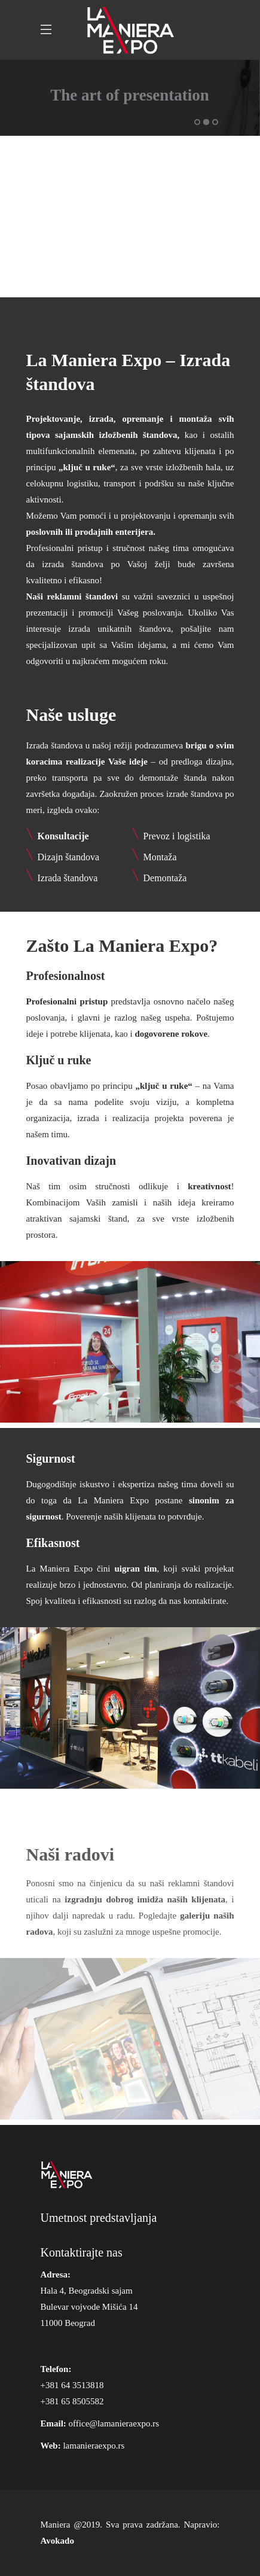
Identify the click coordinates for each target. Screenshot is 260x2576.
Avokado (57, 2540)
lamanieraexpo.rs (93, 2445)
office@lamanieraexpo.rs (114, 2423)
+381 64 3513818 (72, 2385)
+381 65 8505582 (72, 2401)
